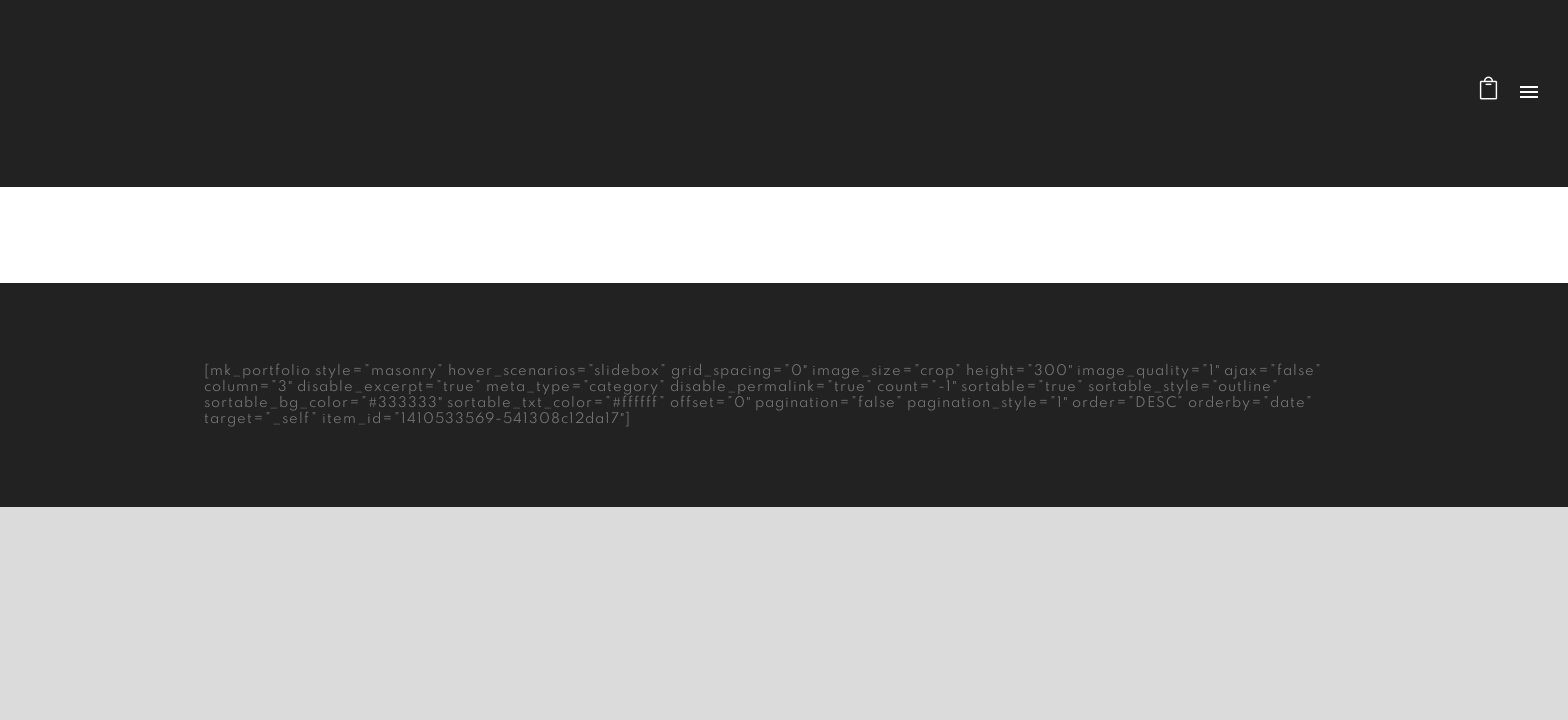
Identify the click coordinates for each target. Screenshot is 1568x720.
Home (1220, 235)
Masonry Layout (1309, 235)
